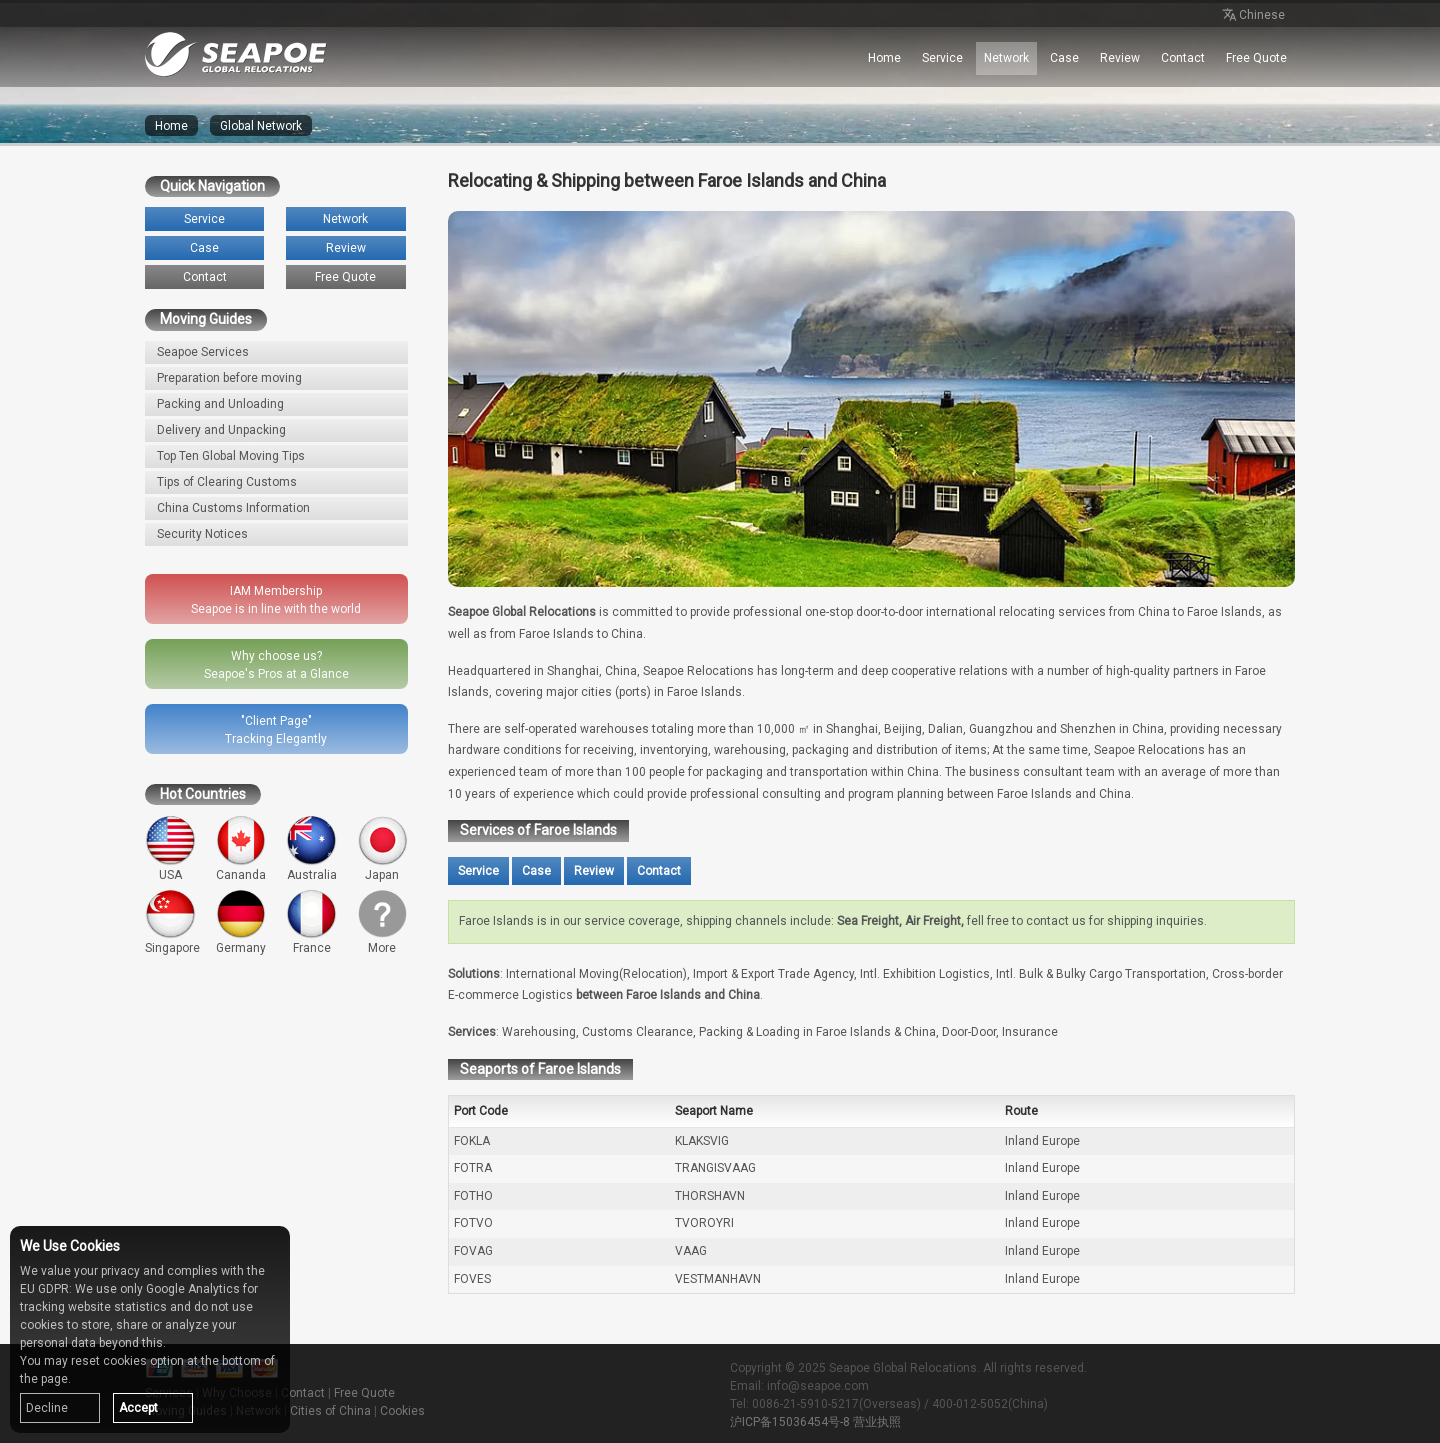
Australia (311, 848)
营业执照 (877, 1422)
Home (884, 58)
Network (1006, 58)
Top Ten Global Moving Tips (231, 456)
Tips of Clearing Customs (227, 482)
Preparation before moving (229, 378)
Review (1120, 58)
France (311, 922)
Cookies (402, 1411)
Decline (47, 1408)
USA (170, 848)
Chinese (1252, 16)
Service (942, 58)
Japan (382, 848)
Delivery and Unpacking (221, 430)
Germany (241, 922)
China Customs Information (233, 508)
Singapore (172, 922)
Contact (1183, 58)
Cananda (241, 848)
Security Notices (202, 534)
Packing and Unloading (220, 404)
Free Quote (1256, 58)
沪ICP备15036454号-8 (790, 1422)
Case (1064, 58)
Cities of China (330, 1411)
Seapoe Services (203, 352)
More (382, 922)
